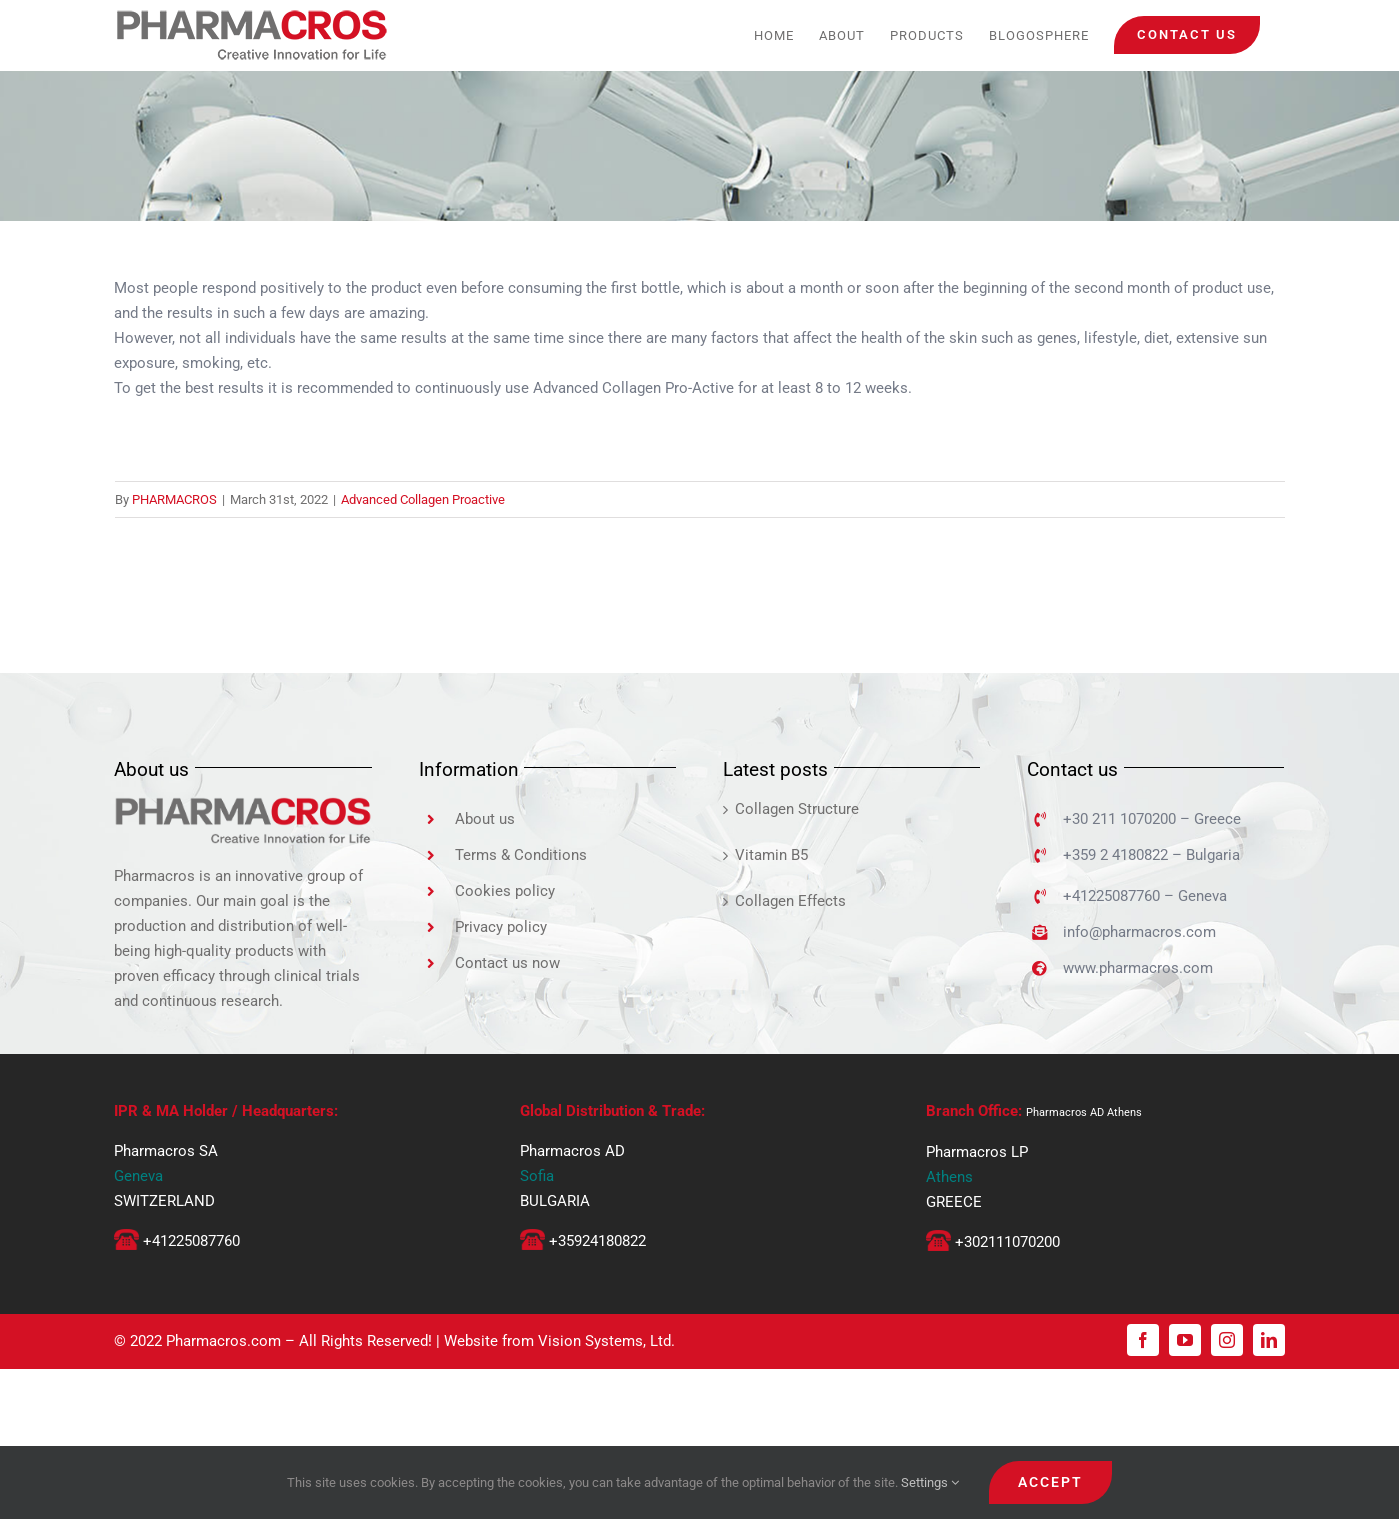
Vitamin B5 (771, 855)
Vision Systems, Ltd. (606, 1341)
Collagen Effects (790, 901)
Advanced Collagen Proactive (423, 499)
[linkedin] (1269, 1340)
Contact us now (507, 963)
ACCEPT (1050, 1482)
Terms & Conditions (521, 855)
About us (485, 819)
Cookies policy (505, 891)
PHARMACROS (174, 499)
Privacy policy (501, 927)
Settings (930, 1482)
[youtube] (1185, 1340)
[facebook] (1143, 1340)
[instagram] (1227, 1340)
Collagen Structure (797, 809)
